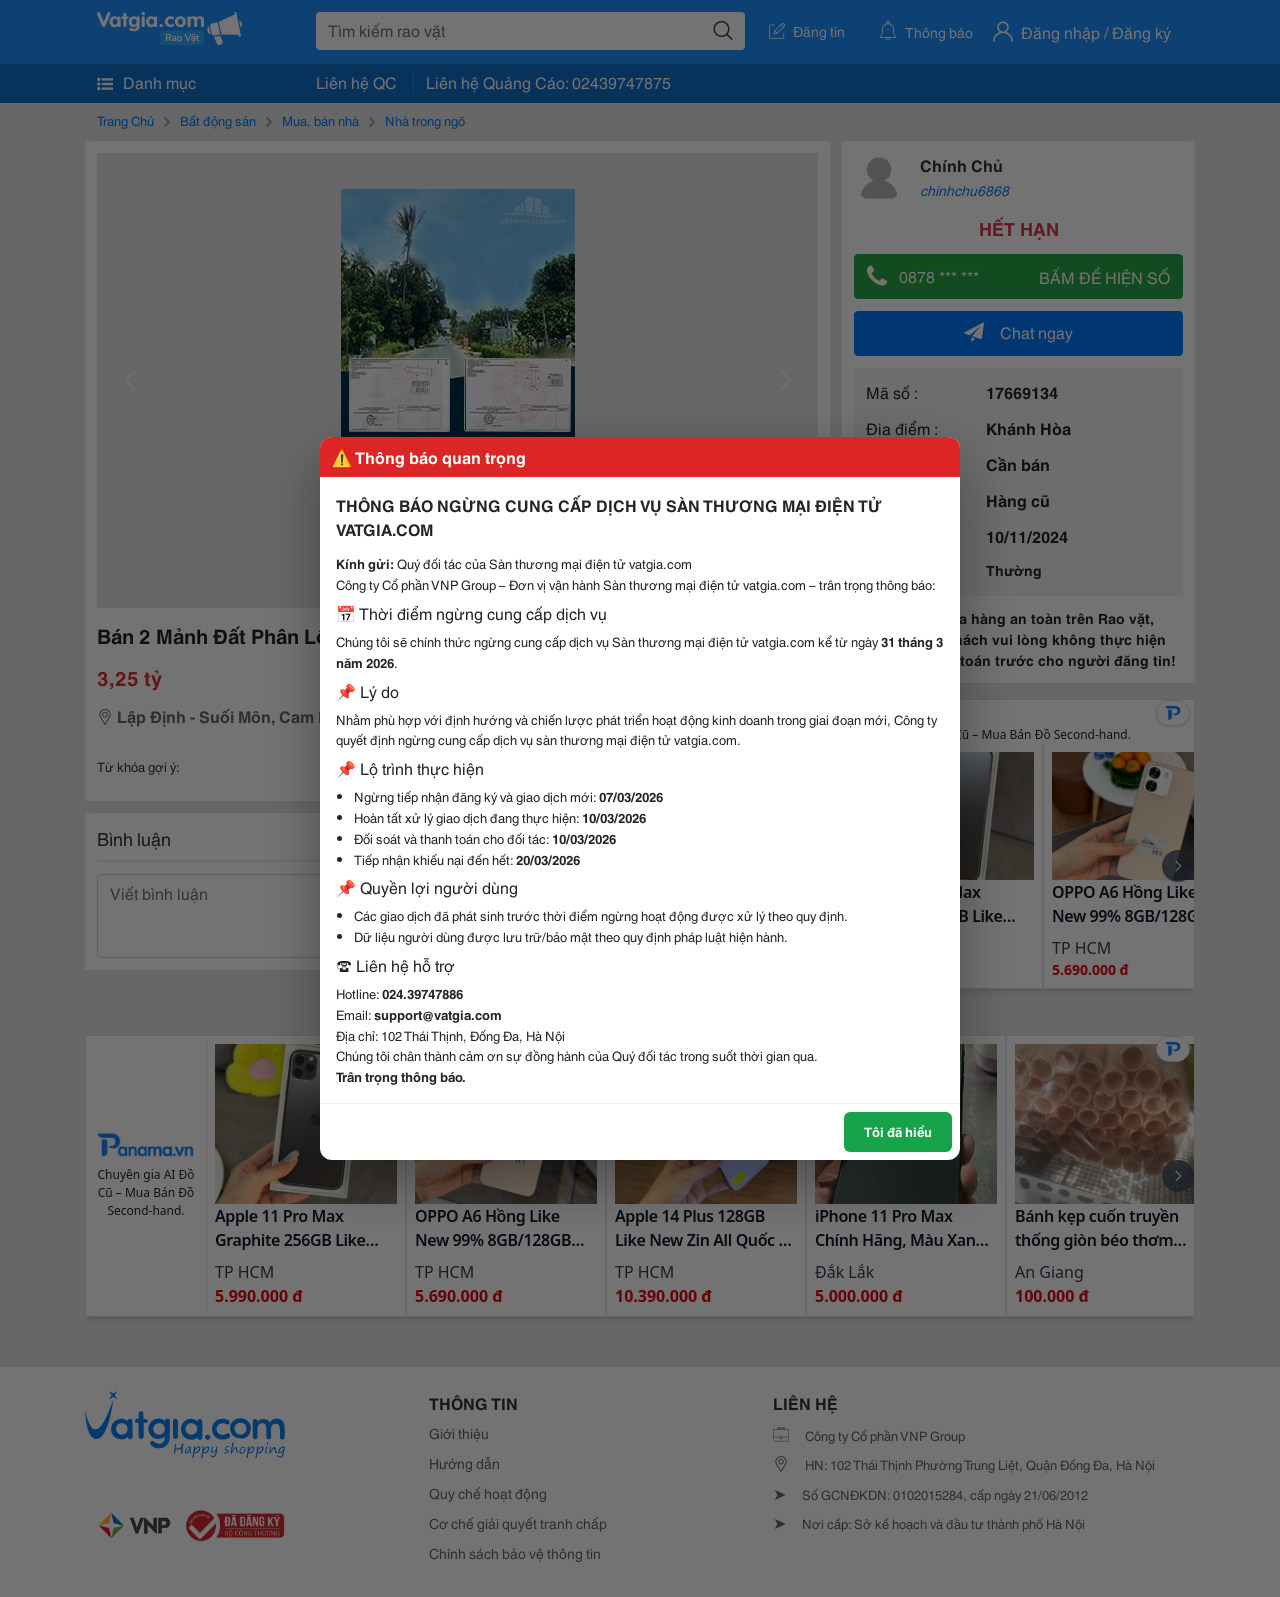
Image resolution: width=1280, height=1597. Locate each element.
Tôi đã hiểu (898, 1131)
